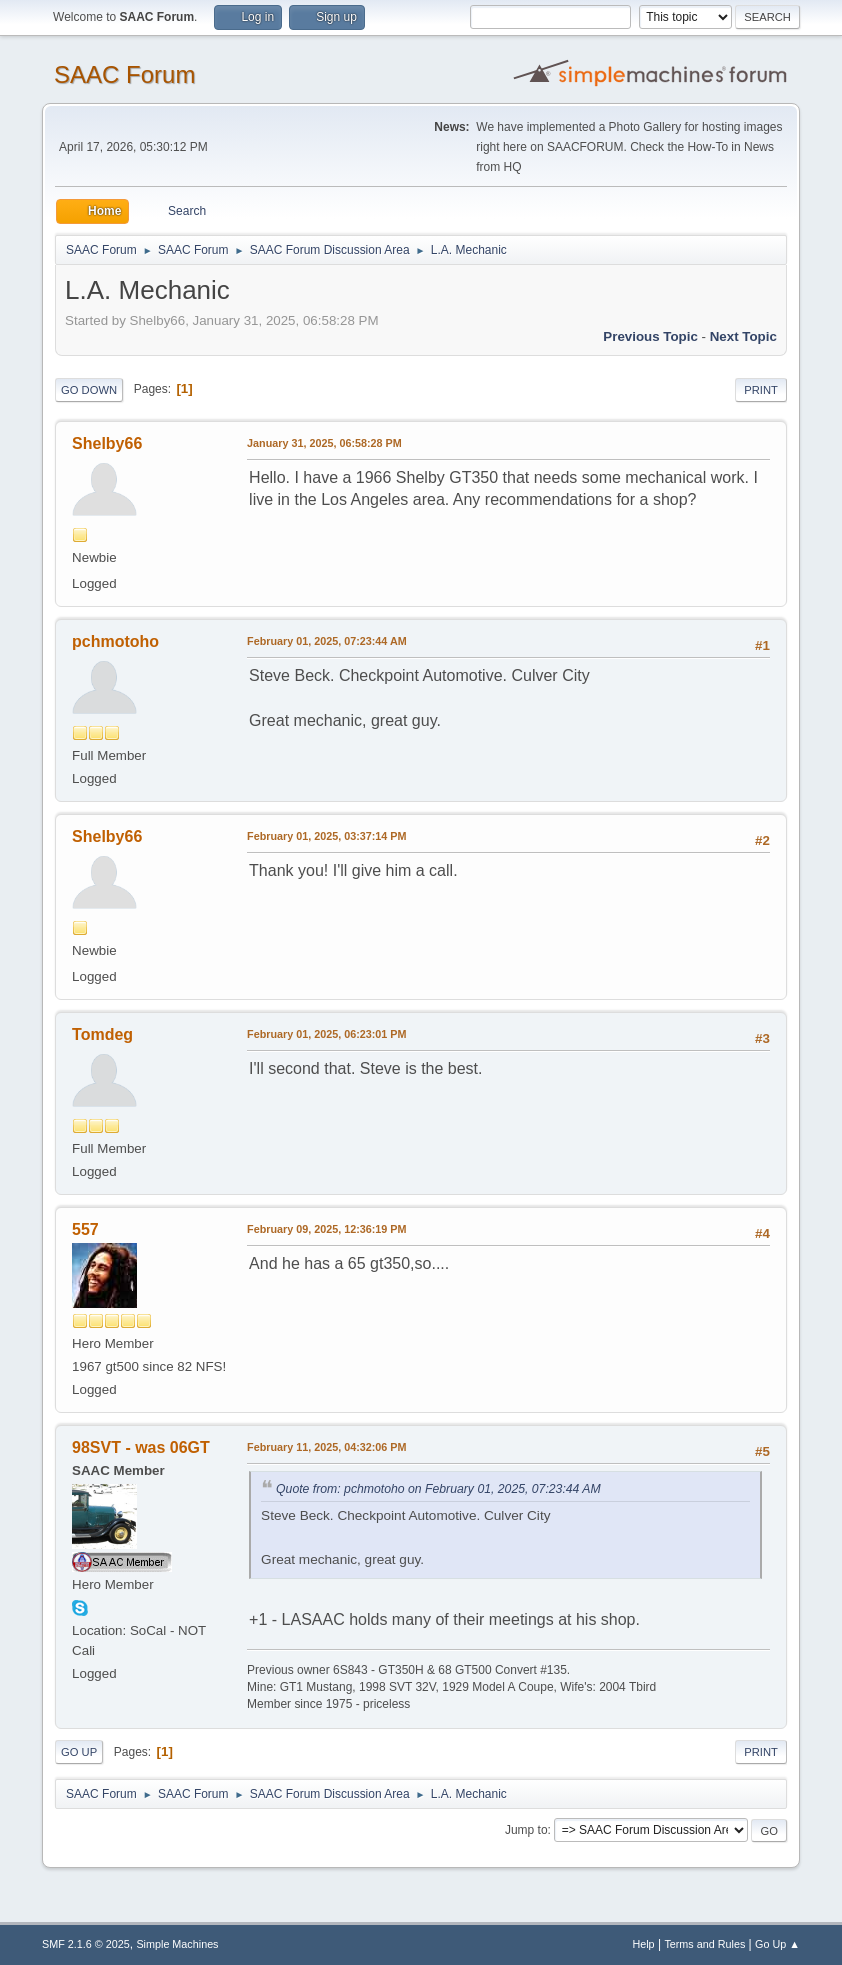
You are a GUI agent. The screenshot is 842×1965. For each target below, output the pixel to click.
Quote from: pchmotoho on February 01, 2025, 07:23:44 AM (438, 1489)
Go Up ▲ (777, 1944)
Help (643, 1944)
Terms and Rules (704, 1944)
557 (85, 1229)
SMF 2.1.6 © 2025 (86, 1944)
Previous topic (650, 336)
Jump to (526, 1830)
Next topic (743, 336)
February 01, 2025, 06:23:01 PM (326, 1034)
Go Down (89, 390)
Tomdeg (102, 1034)
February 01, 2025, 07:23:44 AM (327, 641)
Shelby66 (107, 443)
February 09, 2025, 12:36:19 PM (326, 1229)
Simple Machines (177, 1944)
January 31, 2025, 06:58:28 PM (324, 443)
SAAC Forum (124, 74)
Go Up (79, 1752)
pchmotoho (115, 641)
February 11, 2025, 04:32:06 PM (326, 1447)
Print (761, 390)
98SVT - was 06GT (141, 1447)
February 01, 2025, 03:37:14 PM (326, 836)
